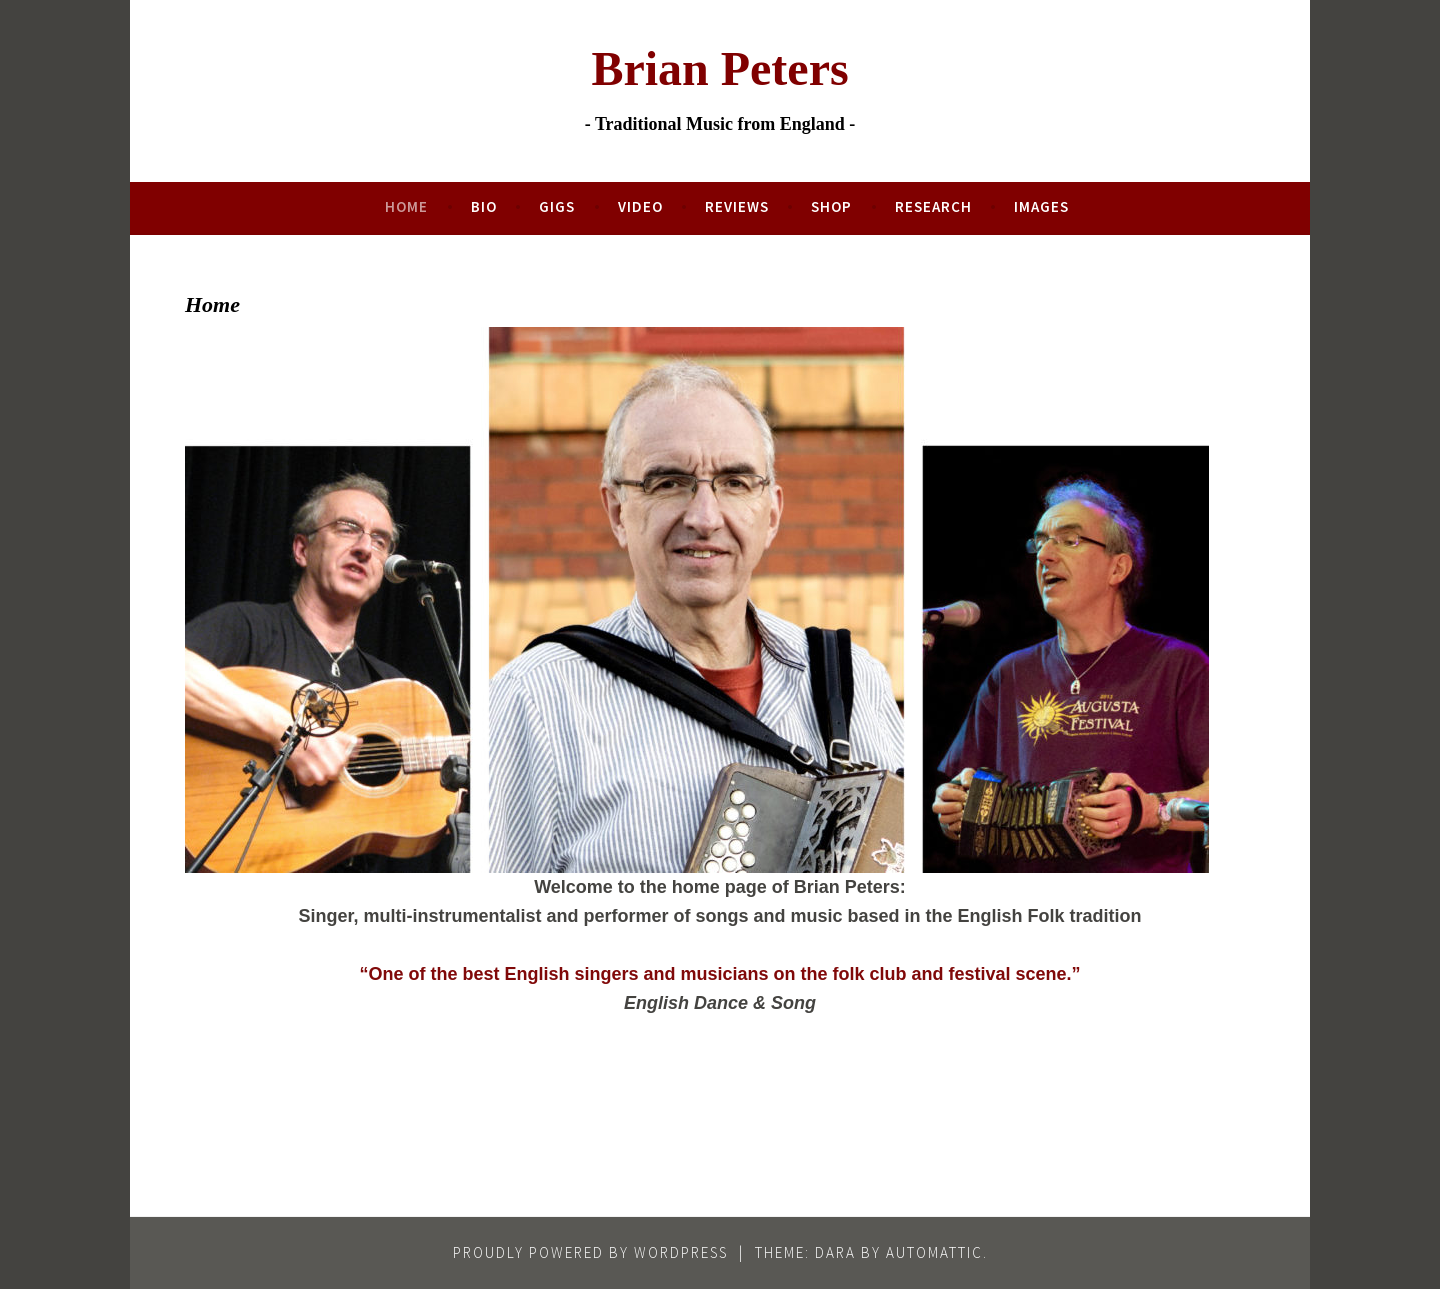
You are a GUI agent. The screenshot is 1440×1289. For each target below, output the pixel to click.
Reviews (737, 206)
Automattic (934, 1252)
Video (640, 206)
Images (1041, 206)
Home (406, 206)
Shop (831, 206)
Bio (484, 206)
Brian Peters (719, 68)
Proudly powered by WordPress (590, 1252)
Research (933, 206)
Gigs (557, 206)
